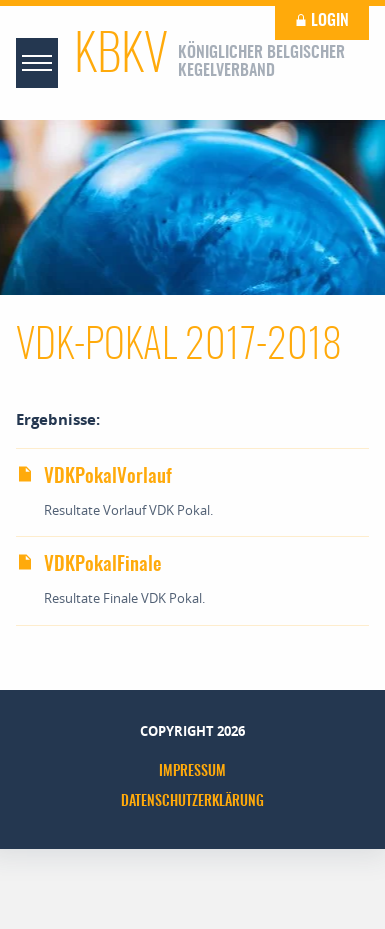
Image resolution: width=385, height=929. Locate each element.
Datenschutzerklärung (192, 802)
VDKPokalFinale (88, 565)
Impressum (192, 772)
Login (322, 21)
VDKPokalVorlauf (94, 477)
